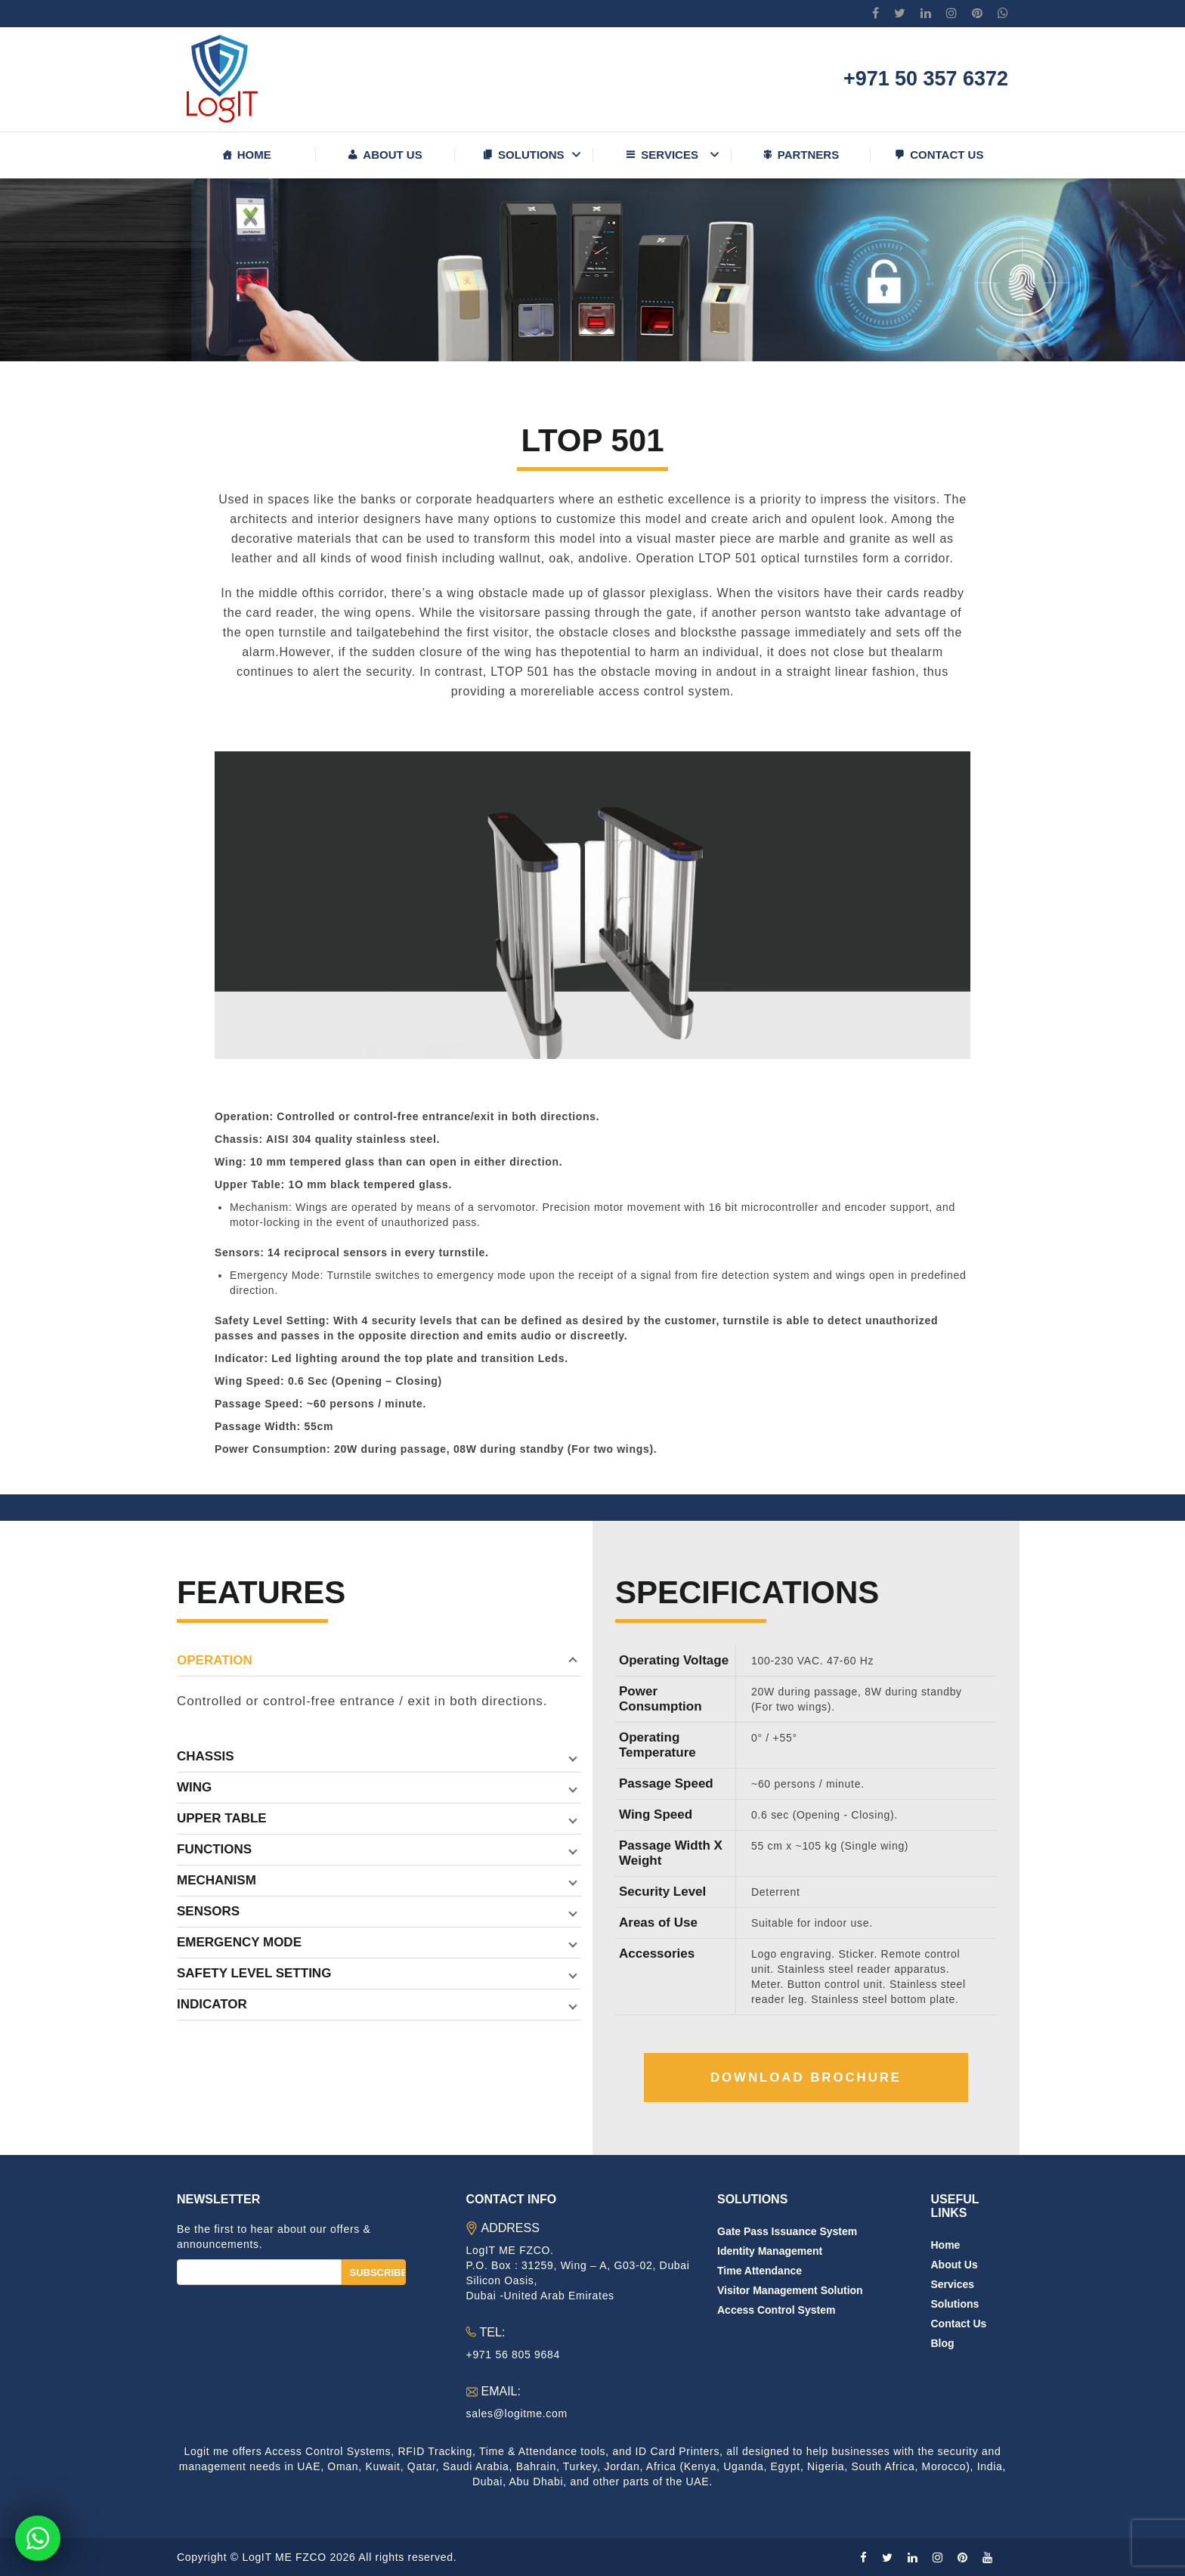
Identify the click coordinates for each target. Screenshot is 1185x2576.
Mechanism (216, 1880)
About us (392, 154)
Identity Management (769, 2251)
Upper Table (222, 1818)
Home (254, 154)
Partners (808, 154)
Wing (194, 1787)
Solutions (531, 154)
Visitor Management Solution (790, 2290)
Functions (214, 1849)
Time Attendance (759, 2271)
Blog (942, 2343)
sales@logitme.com (517, 2413)
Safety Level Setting (254, 1973)
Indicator (212, 2004)
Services (669, 154)
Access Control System (776, 2310)
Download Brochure (806, 2077)
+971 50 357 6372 (925, 79)
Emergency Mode (239, 1942)
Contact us (946, 154)
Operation (214, 1660)
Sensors (208, 1911)
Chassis (205, 1756)
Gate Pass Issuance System (787, 2231)
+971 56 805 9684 (513, 2354)
